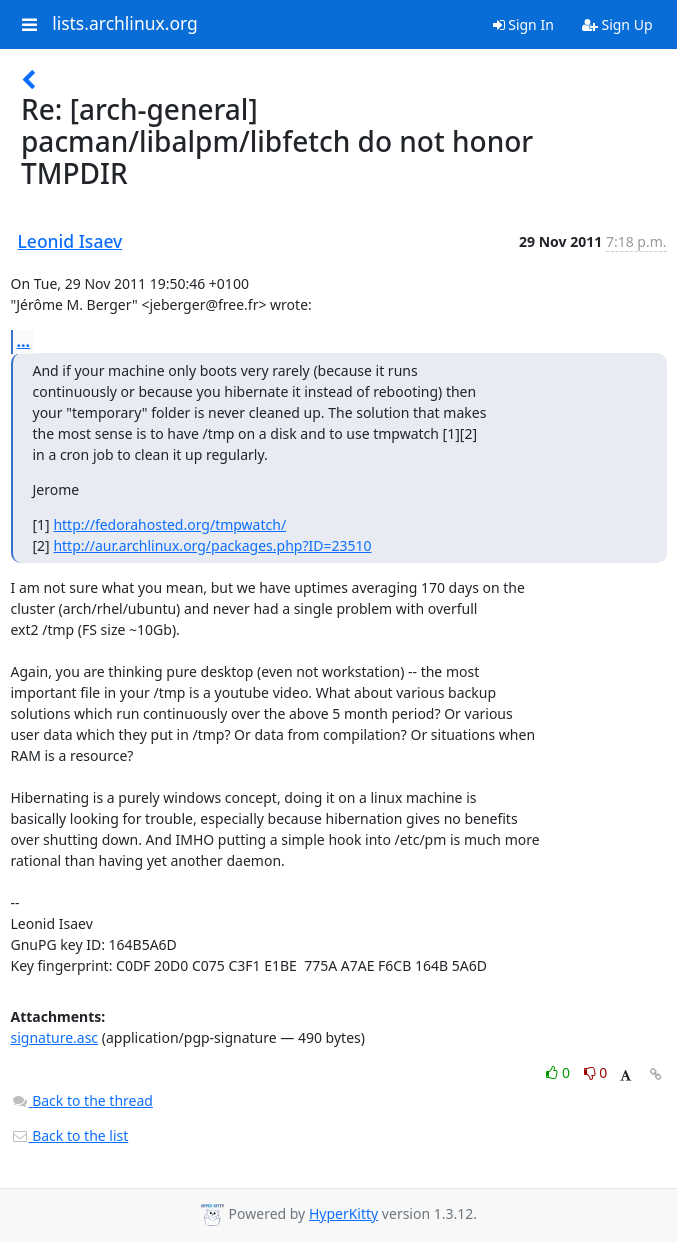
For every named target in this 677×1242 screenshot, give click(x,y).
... (24, 341)
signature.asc (55, 1037)
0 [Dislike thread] (596, 1072)
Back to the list (70, 1135)
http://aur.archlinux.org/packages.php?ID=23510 (212, 545)
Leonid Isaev (70, 241)
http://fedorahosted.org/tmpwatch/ (169, 524)
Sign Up (617, 24)
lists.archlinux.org (125, 24)
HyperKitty (343, 1213)
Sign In (523, 24)
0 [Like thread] (559, 1072)
